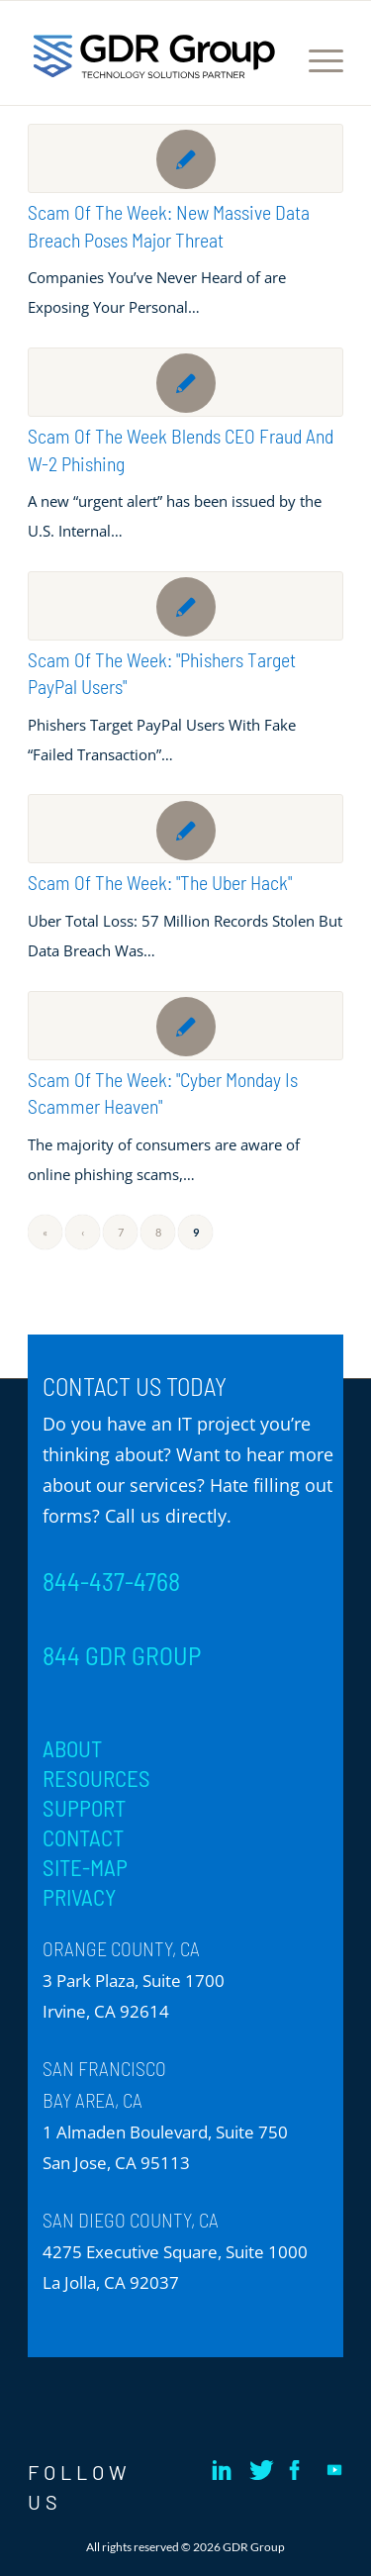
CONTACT (83, 1837)
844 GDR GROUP (122, 1655)
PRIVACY (79, 1897)
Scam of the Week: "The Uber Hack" (160, 882)
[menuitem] (316, 60)
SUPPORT (84, 1808)
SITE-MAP (85, 1867)
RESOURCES (96, 1778)
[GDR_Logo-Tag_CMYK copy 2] (154, 55)
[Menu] (316, 60)
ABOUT (72, 1748)
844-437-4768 (111, 1581)
